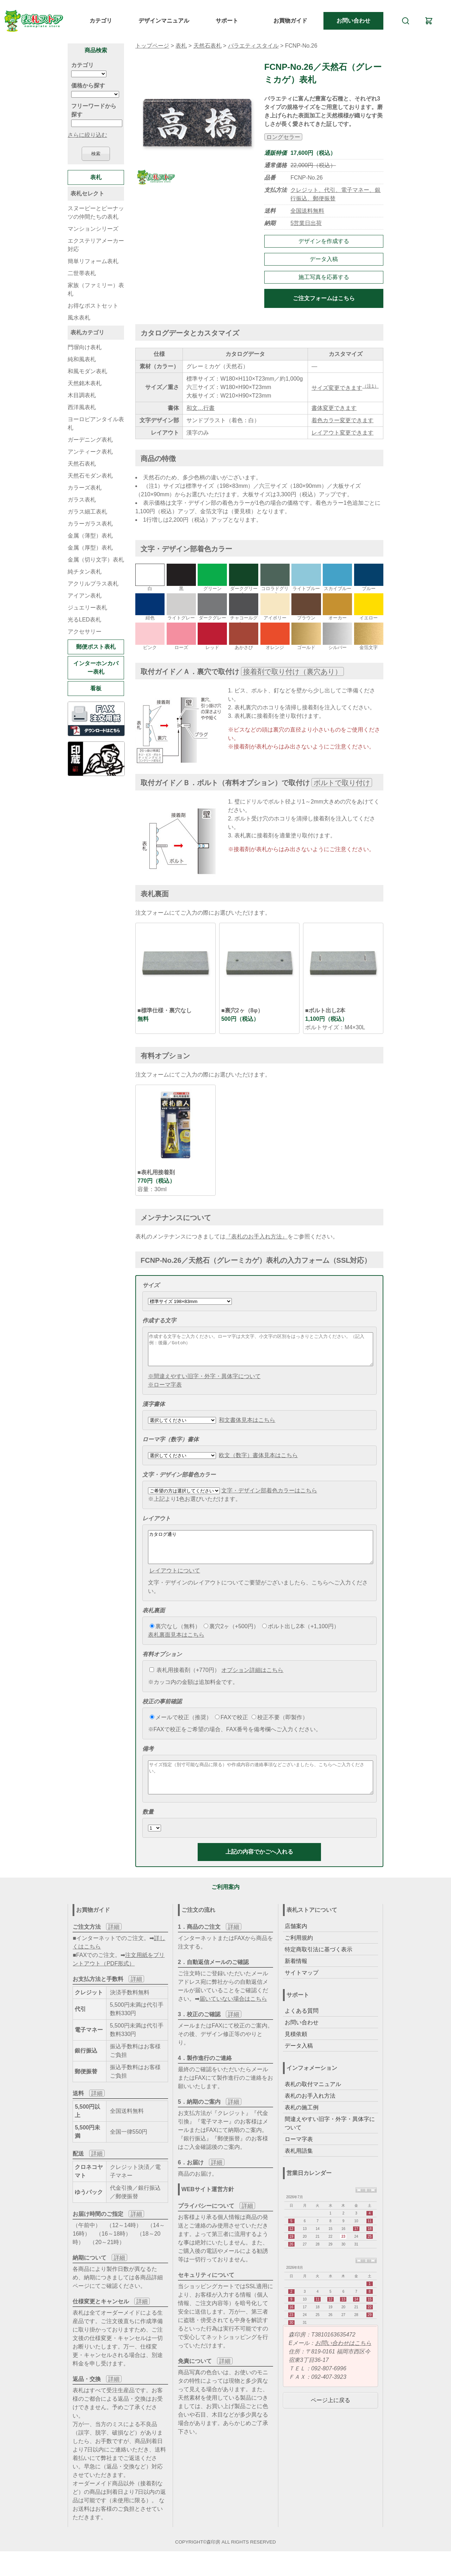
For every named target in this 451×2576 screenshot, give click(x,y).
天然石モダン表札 (90, 476)
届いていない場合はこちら (233, 2018)
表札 (181, 46)
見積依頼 (296, 2053)
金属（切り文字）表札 (96, 560)
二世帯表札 (82, 273)
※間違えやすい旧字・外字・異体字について (204, 1383)
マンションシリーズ (93, 229)
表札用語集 (299, 2170)
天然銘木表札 (84, 383)
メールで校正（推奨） (181, 1730)
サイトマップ (302, 1992)
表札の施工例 (302, 2126)
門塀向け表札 (84, 347)
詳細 (113, 1946)
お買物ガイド (290, 21)
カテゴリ (100, 21)
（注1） (370, 386)
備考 (148, 1761)
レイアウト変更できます (342, 433)
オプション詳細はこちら (252, 1683)
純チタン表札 (84, 572)
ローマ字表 (299, 2158)
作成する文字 (159, 1320)
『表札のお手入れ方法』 (257, 1236)
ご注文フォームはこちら (324, 298)
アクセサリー (84, 632)
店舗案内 (296, 1945)
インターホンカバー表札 (95, 667)
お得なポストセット (93, 306)
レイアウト (156, 1525)
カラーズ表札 (84, 488)
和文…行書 (200, 408)
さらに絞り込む (87, 135)
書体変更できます (334, 408)
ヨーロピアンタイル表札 (96, 423)
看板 (95, 688)
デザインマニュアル (163, 21)
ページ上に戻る (330, 2419)
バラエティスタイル (253, 46)
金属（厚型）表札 (90, 548)
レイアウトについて (174, 1583)
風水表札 (79, 318)
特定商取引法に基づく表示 (318, 1968)
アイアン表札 (84, 596)
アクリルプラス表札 (93, 584)
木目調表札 (82, 395)
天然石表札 (207, 46)
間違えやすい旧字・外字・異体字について (330, 2142)
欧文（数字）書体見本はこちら (258, 1462)
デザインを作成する (323, 241)
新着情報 (296, 1980)
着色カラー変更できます (342, 420)
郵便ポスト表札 (96, 647)
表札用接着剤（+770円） (184, 1683)
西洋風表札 (82, 407)
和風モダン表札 (87, 371)
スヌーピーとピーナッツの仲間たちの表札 (96, 212)
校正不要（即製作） (280, 1730)
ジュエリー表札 (87, 608)
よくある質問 (302, 2030)
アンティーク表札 (90, 452)
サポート (227, 21)
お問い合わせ (353, 21)
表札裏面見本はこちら (176, 1647)
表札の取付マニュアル (313, 2103)
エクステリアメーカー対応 (96, 245)
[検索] (405, 21)
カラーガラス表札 (90, 524)
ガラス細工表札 (87, 512)
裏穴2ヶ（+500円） (231, 1639)
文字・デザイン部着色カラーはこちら (269, 1497)
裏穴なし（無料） (175, 1639)
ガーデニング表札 (90, 440)
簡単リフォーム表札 (93, 261)
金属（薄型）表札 (90, 536)
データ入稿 (324, 259)
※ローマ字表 (165, 1391)
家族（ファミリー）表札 (96, 289)
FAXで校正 (231, 1730)
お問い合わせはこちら (343, 2362)
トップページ (152, 46)
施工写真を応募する (323, 277)
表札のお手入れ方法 (310, 2115)
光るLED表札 (84, 620)
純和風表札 (82, 359)
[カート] (429, 21)
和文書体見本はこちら (247, 1426)
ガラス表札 (82, 500)
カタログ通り (260, 1556)
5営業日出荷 (306, 223)
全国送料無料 (307, 211)
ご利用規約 (299, 1957)
